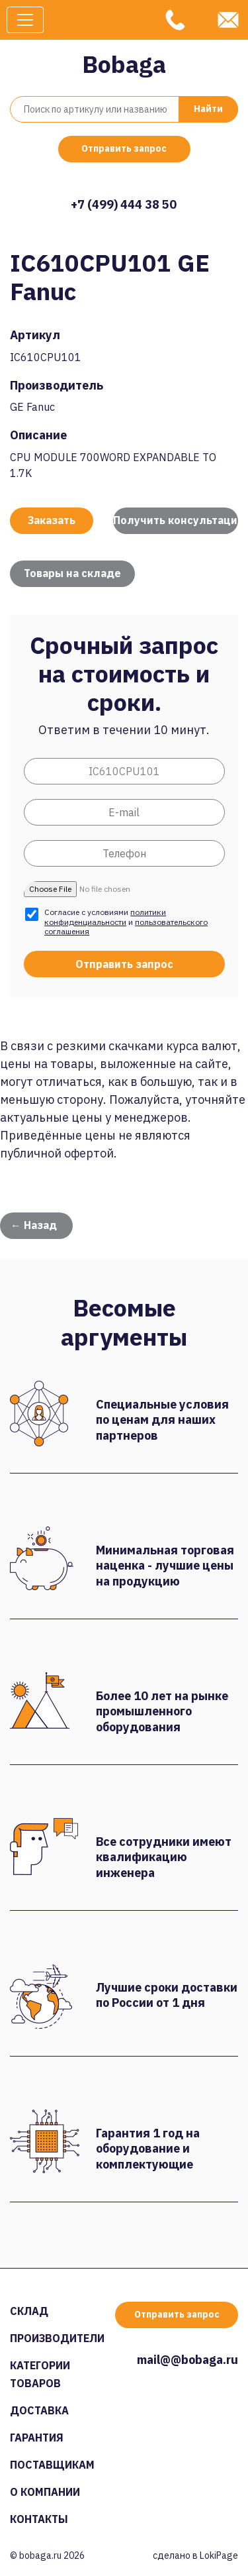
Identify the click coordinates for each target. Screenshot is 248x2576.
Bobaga (124, 64)
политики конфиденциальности (105, 916)
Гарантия (36, 2437)
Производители (57, 2338)
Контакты (39, 2519)
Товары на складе (72, 573)
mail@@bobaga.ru (187, 2359)
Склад (29, 2311)
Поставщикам (52, 2464)
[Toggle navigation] (25, 20)
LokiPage (219, 2555)
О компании (45, 2491)
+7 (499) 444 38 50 (124, 204)
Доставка (39, 2410)
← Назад (34, 1225)
